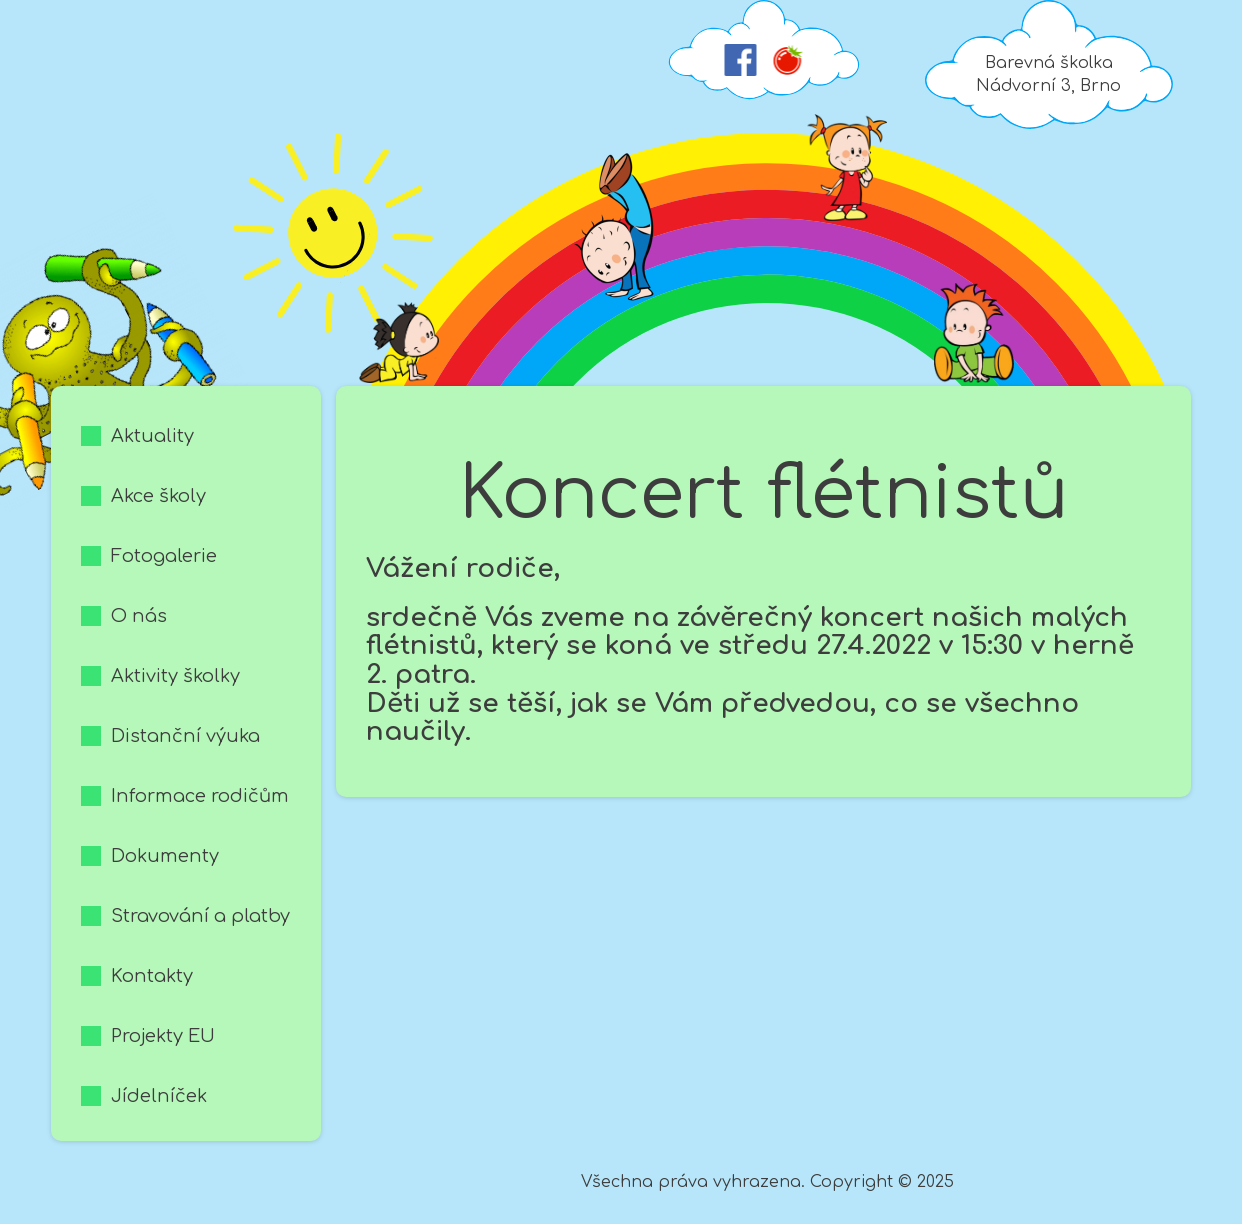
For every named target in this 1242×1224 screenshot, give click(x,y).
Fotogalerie (164, 556)
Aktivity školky (175, 676)
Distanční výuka (185, 736)
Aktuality (152, 436)
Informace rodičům (200, 796)
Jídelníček (159, 1096)
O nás (139, 616)
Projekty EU (163, 1036)
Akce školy (158, 496)
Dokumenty (165, 856)
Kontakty (152, 976)
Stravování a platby (200, 916)
